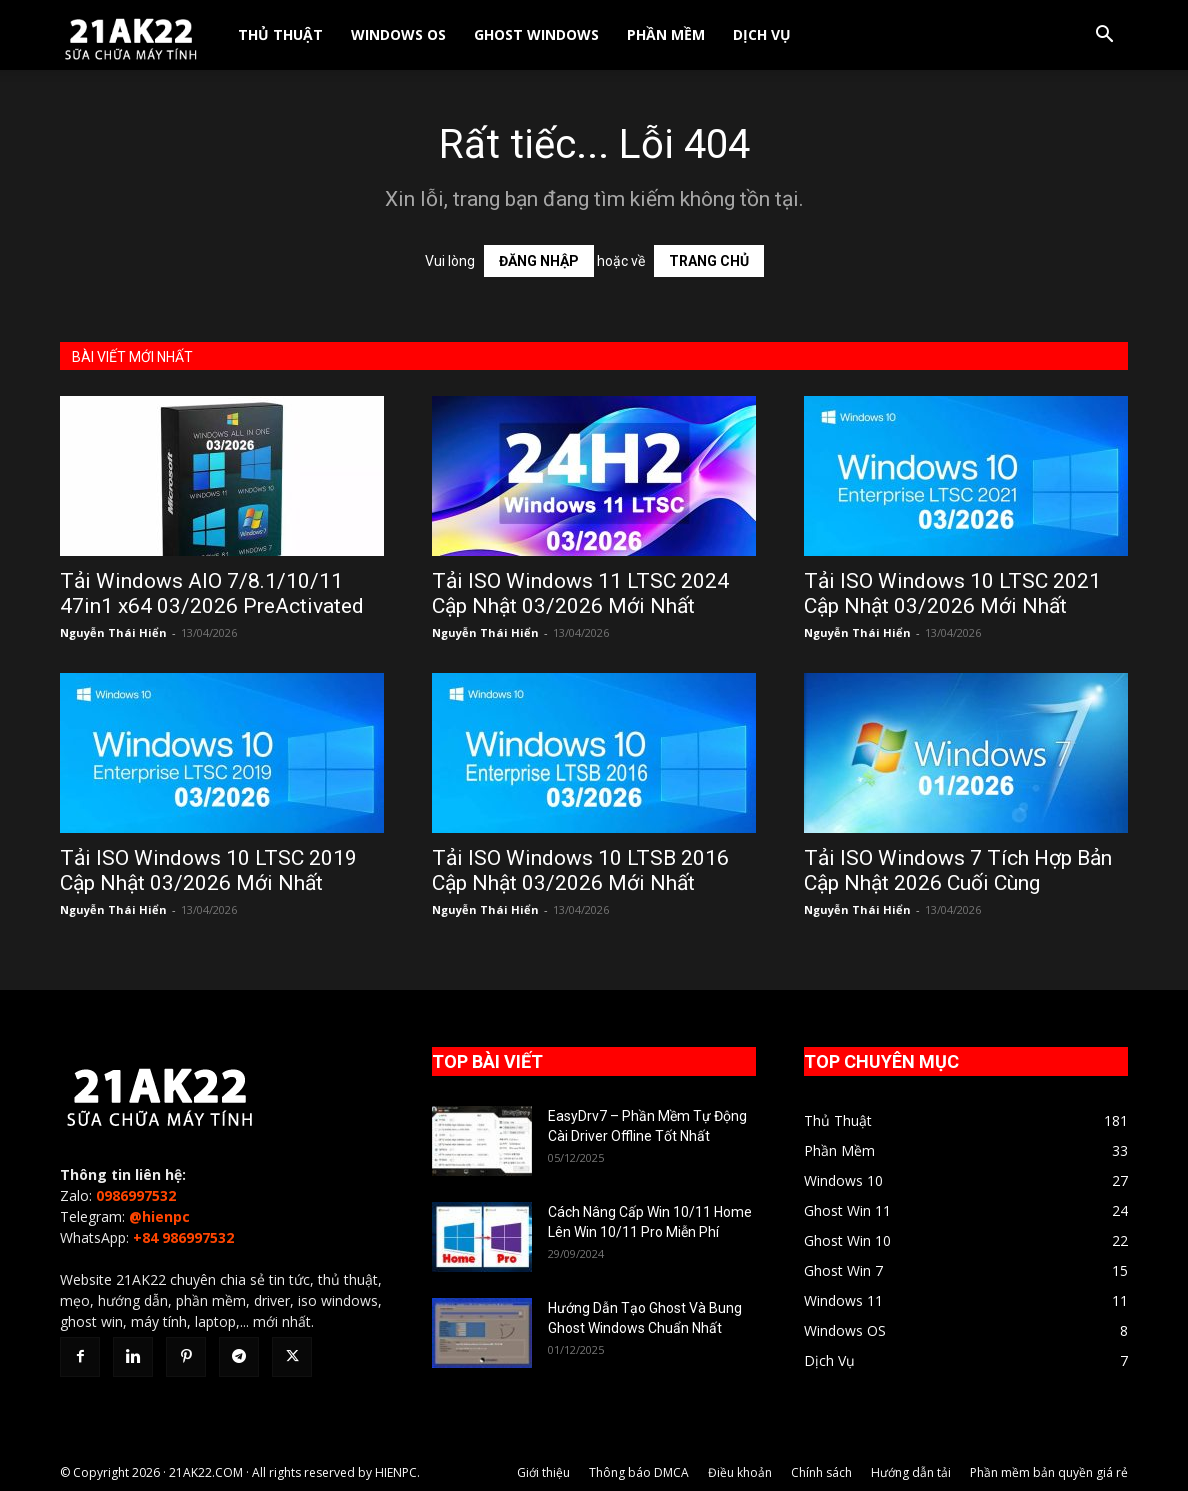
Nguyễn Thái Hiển (113, 632)
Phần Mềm (666, 34)
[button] (1104, 36)
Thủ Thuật (280, 34)
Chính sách (821, 1472)
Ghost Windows (536, 34)
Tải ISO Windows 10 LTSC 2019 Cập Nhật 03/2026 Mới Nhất (208, 870)
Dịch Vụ (762, 34)
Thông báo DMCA (639, 1472)
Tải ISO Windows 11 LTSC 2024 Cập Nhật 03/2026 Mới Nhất (580, 593)
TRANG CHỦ (709, 261)
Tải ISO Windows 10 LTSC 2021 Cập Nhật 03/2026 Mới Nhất (952, 593)
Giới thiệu (543, 1472)
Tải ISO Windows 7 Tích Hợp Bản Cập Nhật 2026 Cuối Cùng (958, 870)
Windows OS (398, 34)
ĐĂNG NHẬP (539, 261)
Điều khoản (740, 1472)
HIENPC (396, 1472)
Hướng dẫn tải (911, 1472)
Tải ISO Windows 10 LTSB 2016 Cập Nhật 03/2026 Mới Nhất (580, 870)
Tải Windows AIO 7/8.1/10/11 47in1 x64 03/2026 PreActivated (212, 593)
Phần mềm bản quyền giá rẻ (1049, 1472)
